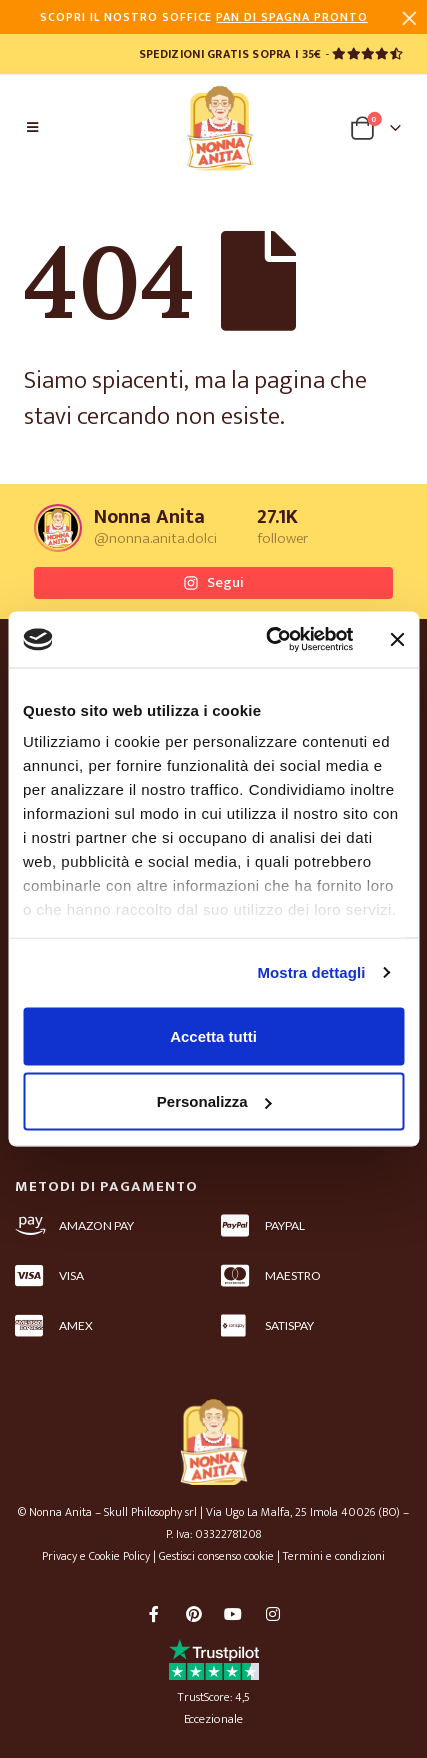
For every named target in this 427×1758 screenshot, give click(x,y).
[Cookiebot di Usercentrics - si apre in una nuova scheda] (268, 640)
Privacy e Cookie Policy (96, 1556)
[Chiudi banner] (397, 639)
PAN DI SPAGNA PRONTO (291, 17)
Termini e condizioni (334, 1556)
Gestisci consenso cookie (216, 1556)
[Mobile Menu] (32, 128)
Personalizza (214, 1101)
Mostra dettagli (311, 972)
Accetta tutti (213, 1035)
